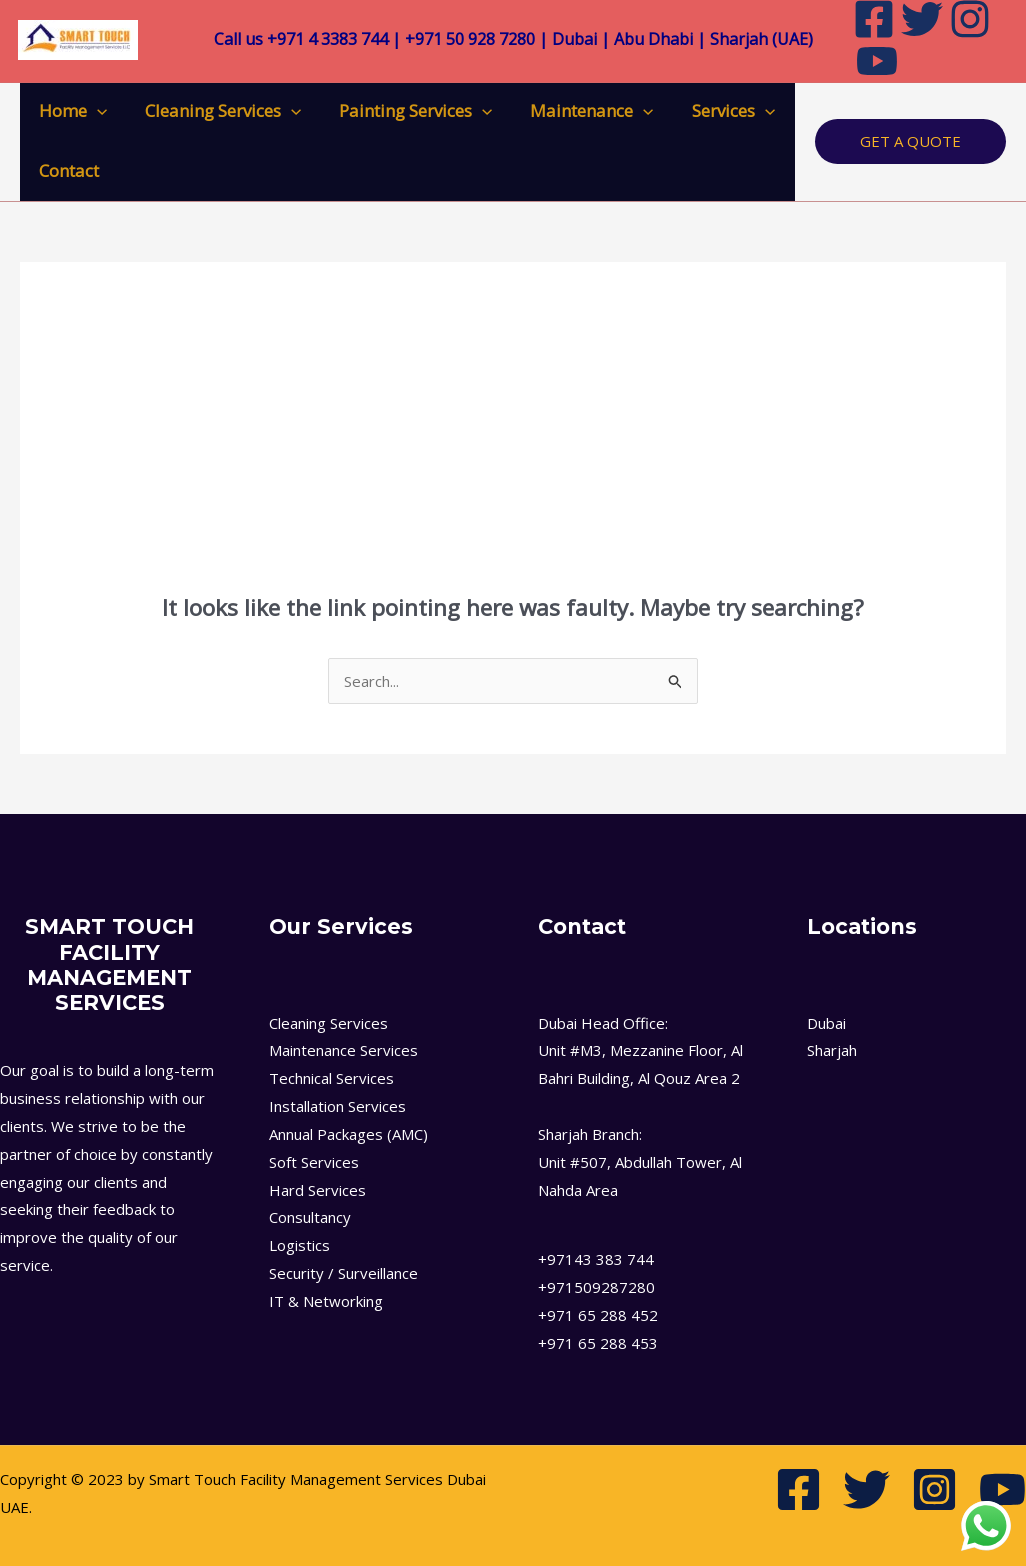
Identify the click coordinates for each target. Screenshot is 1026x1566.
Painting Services (405, 111)
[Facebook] (798, 1489)
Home (71, 111)
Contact (67, 170)
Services (715, 111)
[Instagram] (934, 1489)
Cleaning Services (217, 111)
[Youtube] (877, 61)
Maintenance (578, 111)
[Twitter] (866, 1489)
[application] (95, 111)
